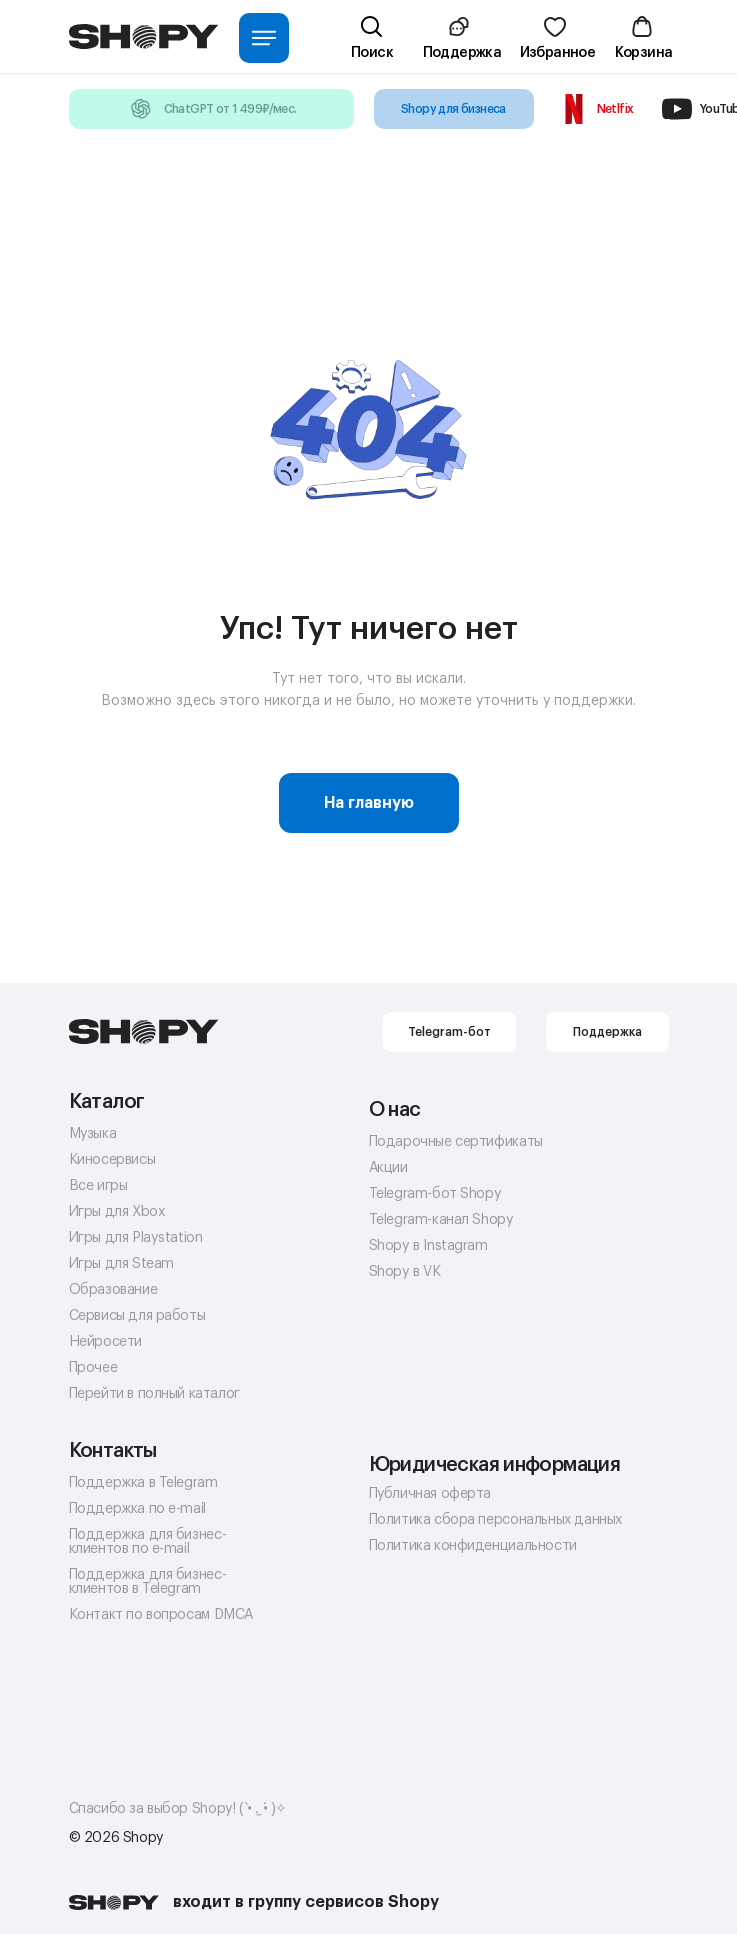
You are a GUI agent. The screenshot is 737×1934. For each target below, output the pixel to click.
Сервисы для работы (137, 1316)
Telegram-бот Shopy (435, 1194)
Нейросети (105, 1342)
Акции (388, 1168)
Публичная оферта (430, 1494)
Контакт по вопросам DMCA (161, 1615)
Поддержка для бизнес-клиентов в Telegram (148, 1582)
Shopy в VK (405, 1272)
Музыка (93, 1134)
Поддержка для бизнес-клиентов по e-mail (148, 1542)
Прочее (93, 1368)
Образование (113, 1290)
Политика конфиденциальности (473, 1546)
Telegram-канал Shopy (441, 1220)
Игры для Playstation (136, 1238)
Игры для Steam (121, 1264)
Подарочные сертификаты (456, 1142)
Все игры (98, 1186)
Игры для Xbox (117, 1212)
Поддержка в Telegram (143, 1483)
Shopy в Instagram (428, 1246)
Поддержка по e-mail (137, 1509)
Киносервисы (112, 1160)
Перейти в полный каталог (154, 1394)
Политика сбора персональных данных (495, 1520)
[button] (461, 45)
